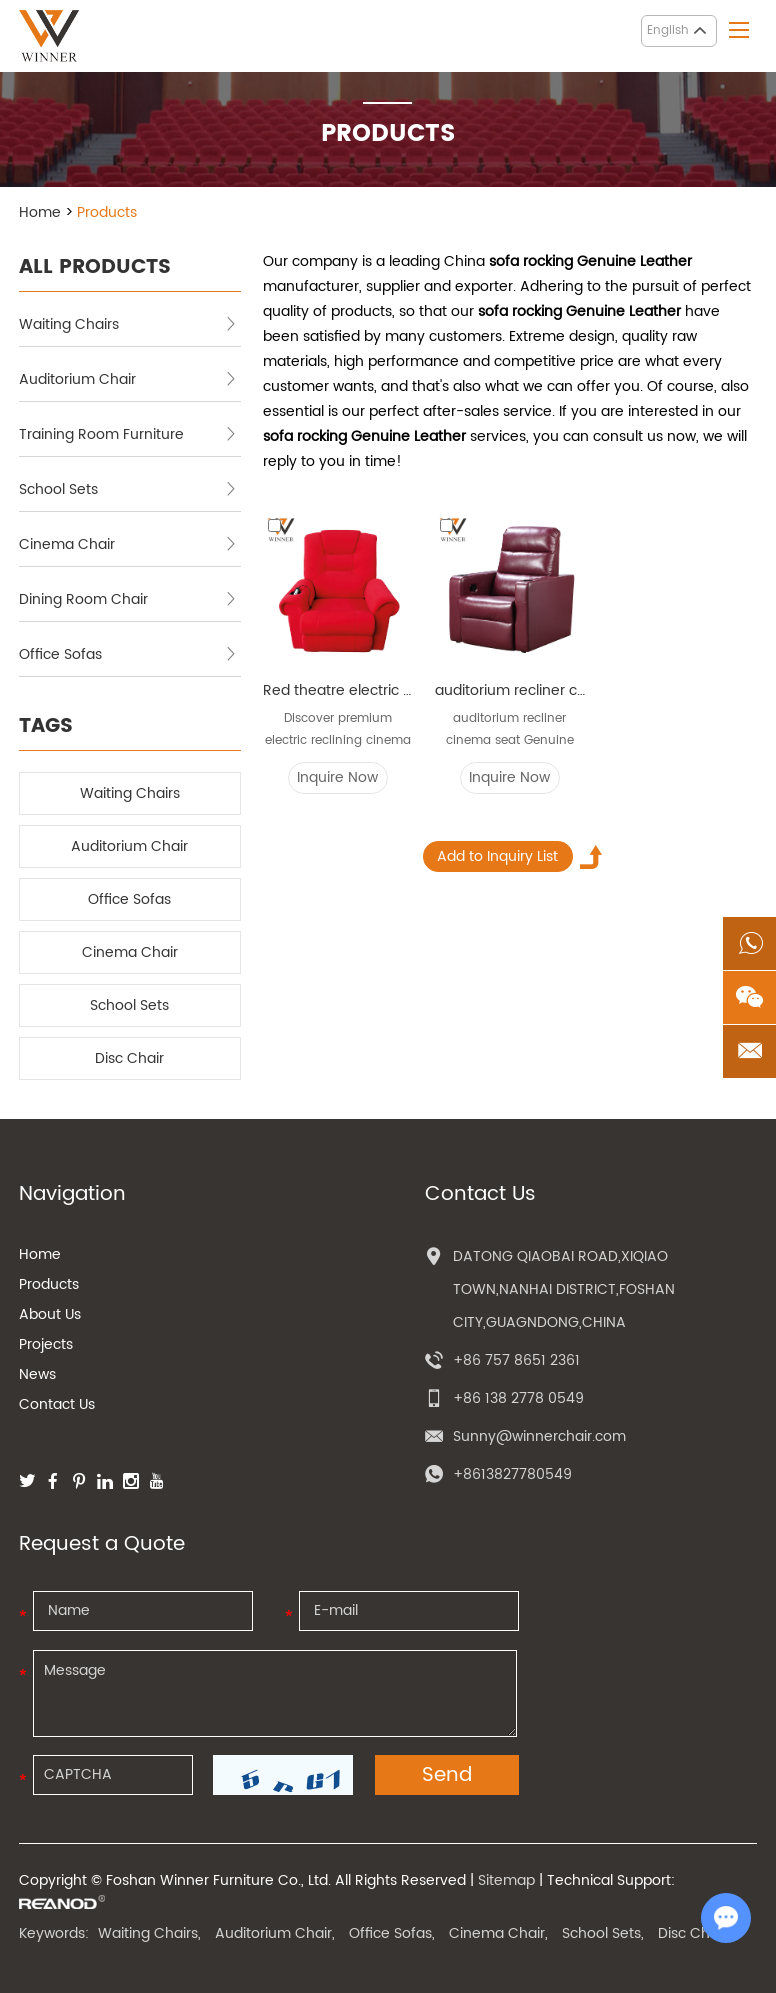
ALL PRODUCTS (95, 267)
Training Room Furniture (128, 434)
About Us (50, 1314)
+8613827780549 (512, 1474)
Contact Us (57, 1404)
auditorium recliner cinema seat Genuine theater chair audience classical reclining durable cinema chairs (510, 690)
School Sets (128, 489)
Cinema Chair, (498, 1933)
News (37, 1374)
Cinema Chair (128, 544)
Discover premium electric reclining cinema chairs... (338, 730)
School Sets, (603, 1933)
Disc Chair (129, 1058)
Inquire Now (337, 777)
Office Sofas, (392, 1933)
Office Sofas (128, 654)
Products (107, 212)
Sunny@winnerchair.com (539, 1436)
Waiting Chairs (128, 324)
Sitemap (506, 1880)
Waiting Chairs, (149, 1933)
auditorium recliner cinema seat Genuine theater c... (510, 730)
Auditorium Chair (128, 379)
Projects (46, 1344)
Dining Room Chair (128, 599)
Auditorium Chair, (275, 1933)
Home (40, 212)
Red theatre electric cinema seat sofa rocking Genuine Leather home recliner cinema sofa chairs (338, 690)
